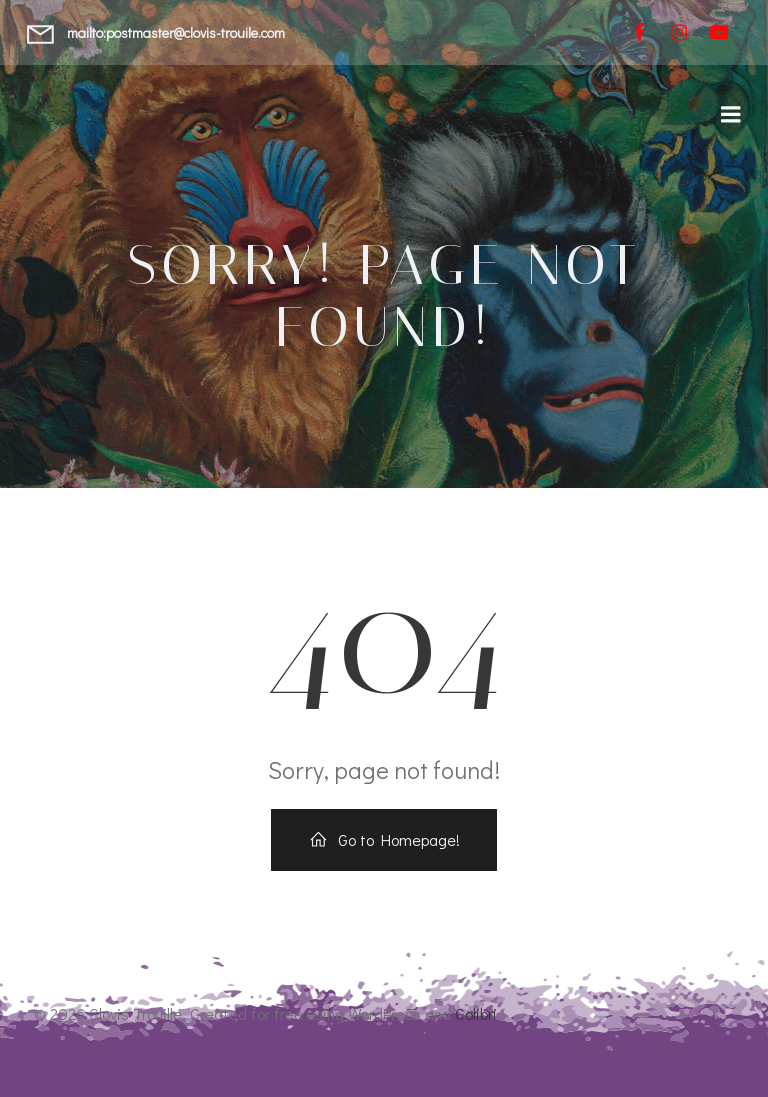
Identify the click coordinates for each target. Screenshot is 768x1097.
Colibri (476, 1013)
